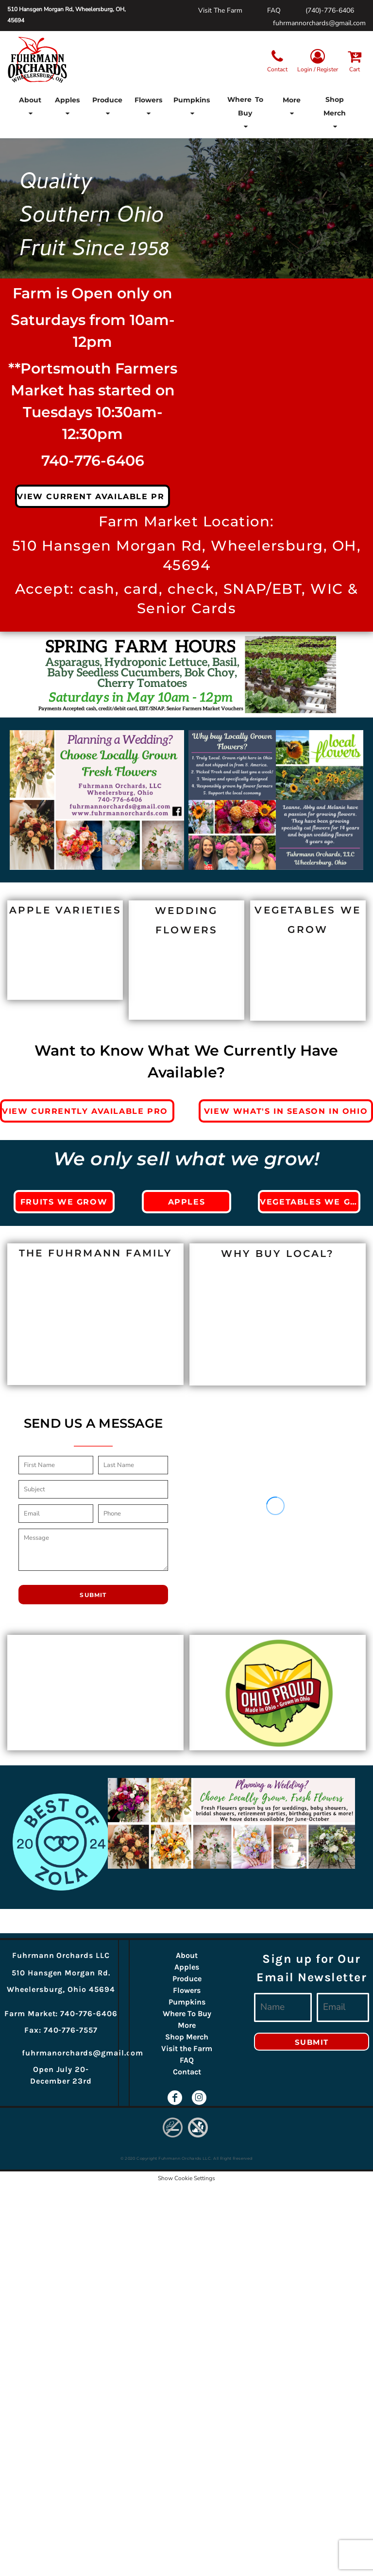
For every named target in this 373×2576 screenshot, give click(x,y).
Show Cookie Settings (186, 2178)
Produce (187, 1978)
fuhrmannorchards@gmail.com (319, 23)
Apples (186, 1967)
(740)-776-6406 (329, 10)
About (187, 1955)
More (187, 2025)
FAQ (274, 10)
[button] (30, 113)
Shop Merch (186, 2036)
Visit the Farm (186, 2048)
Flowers (187, 1990)
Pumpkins (187, 2001)
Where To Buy (187, 2013)
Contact (187, 2071)
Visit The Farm (220, 10)
